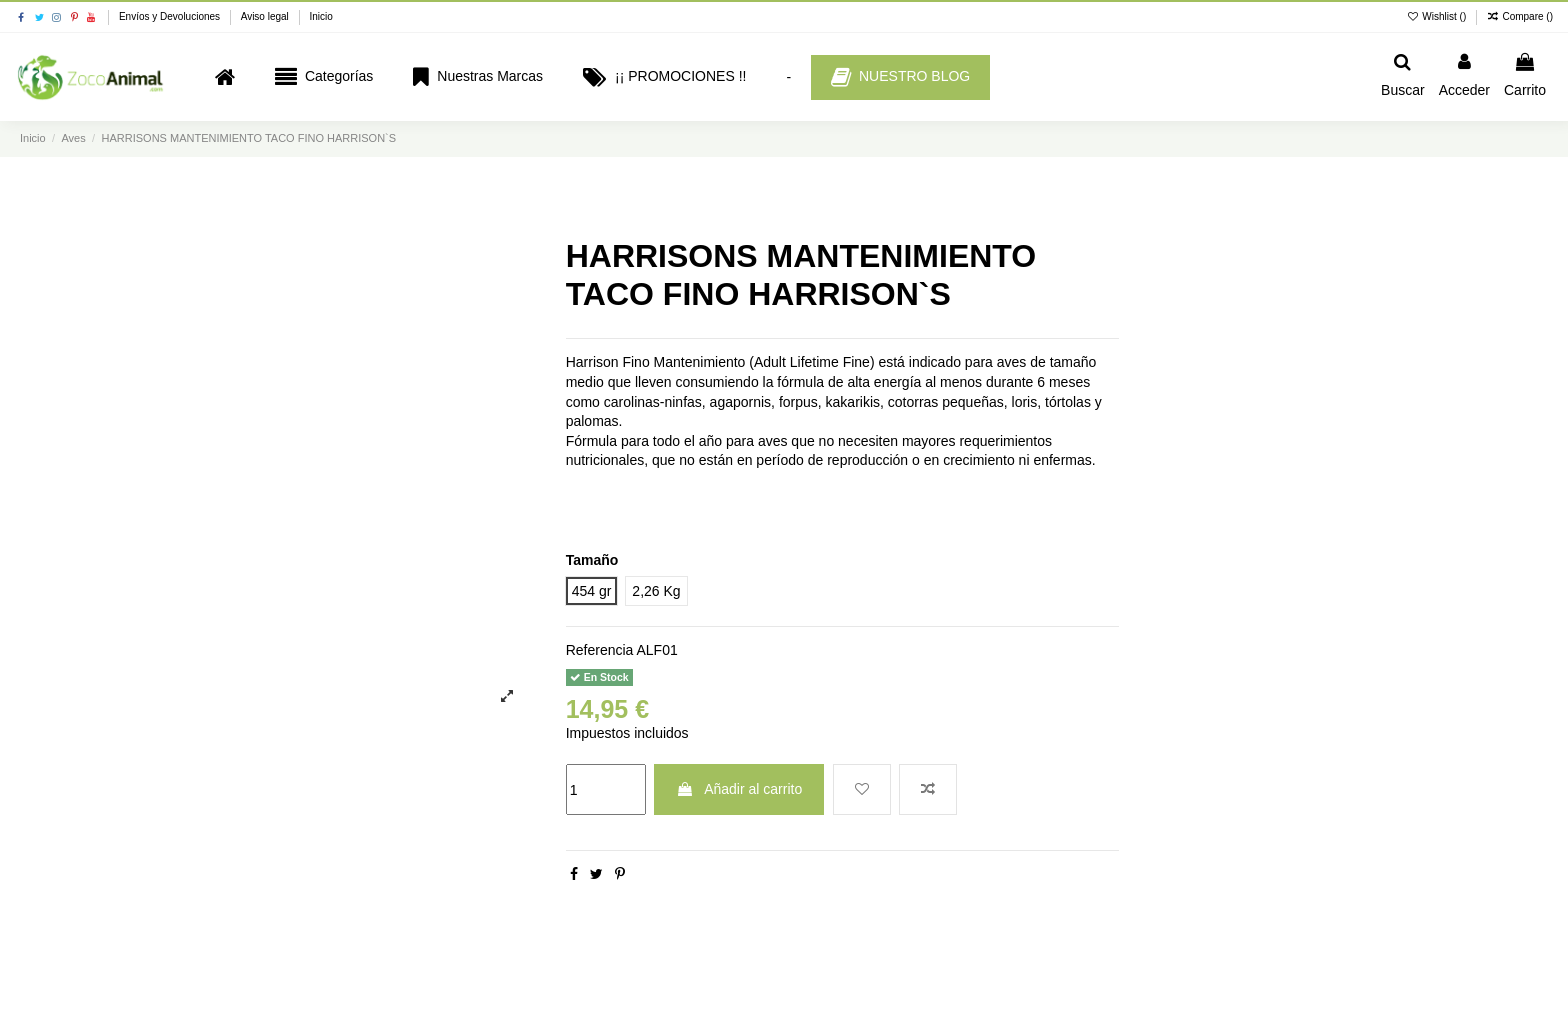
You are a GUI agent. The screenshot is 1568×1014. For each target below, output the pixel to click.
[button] (324, 77)
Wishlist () (1438, 16)
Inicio (320, 16)
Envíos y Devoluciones (171, 16)
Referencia (600, 650)
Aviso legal (266, 16)
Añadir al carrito (739, 789)
